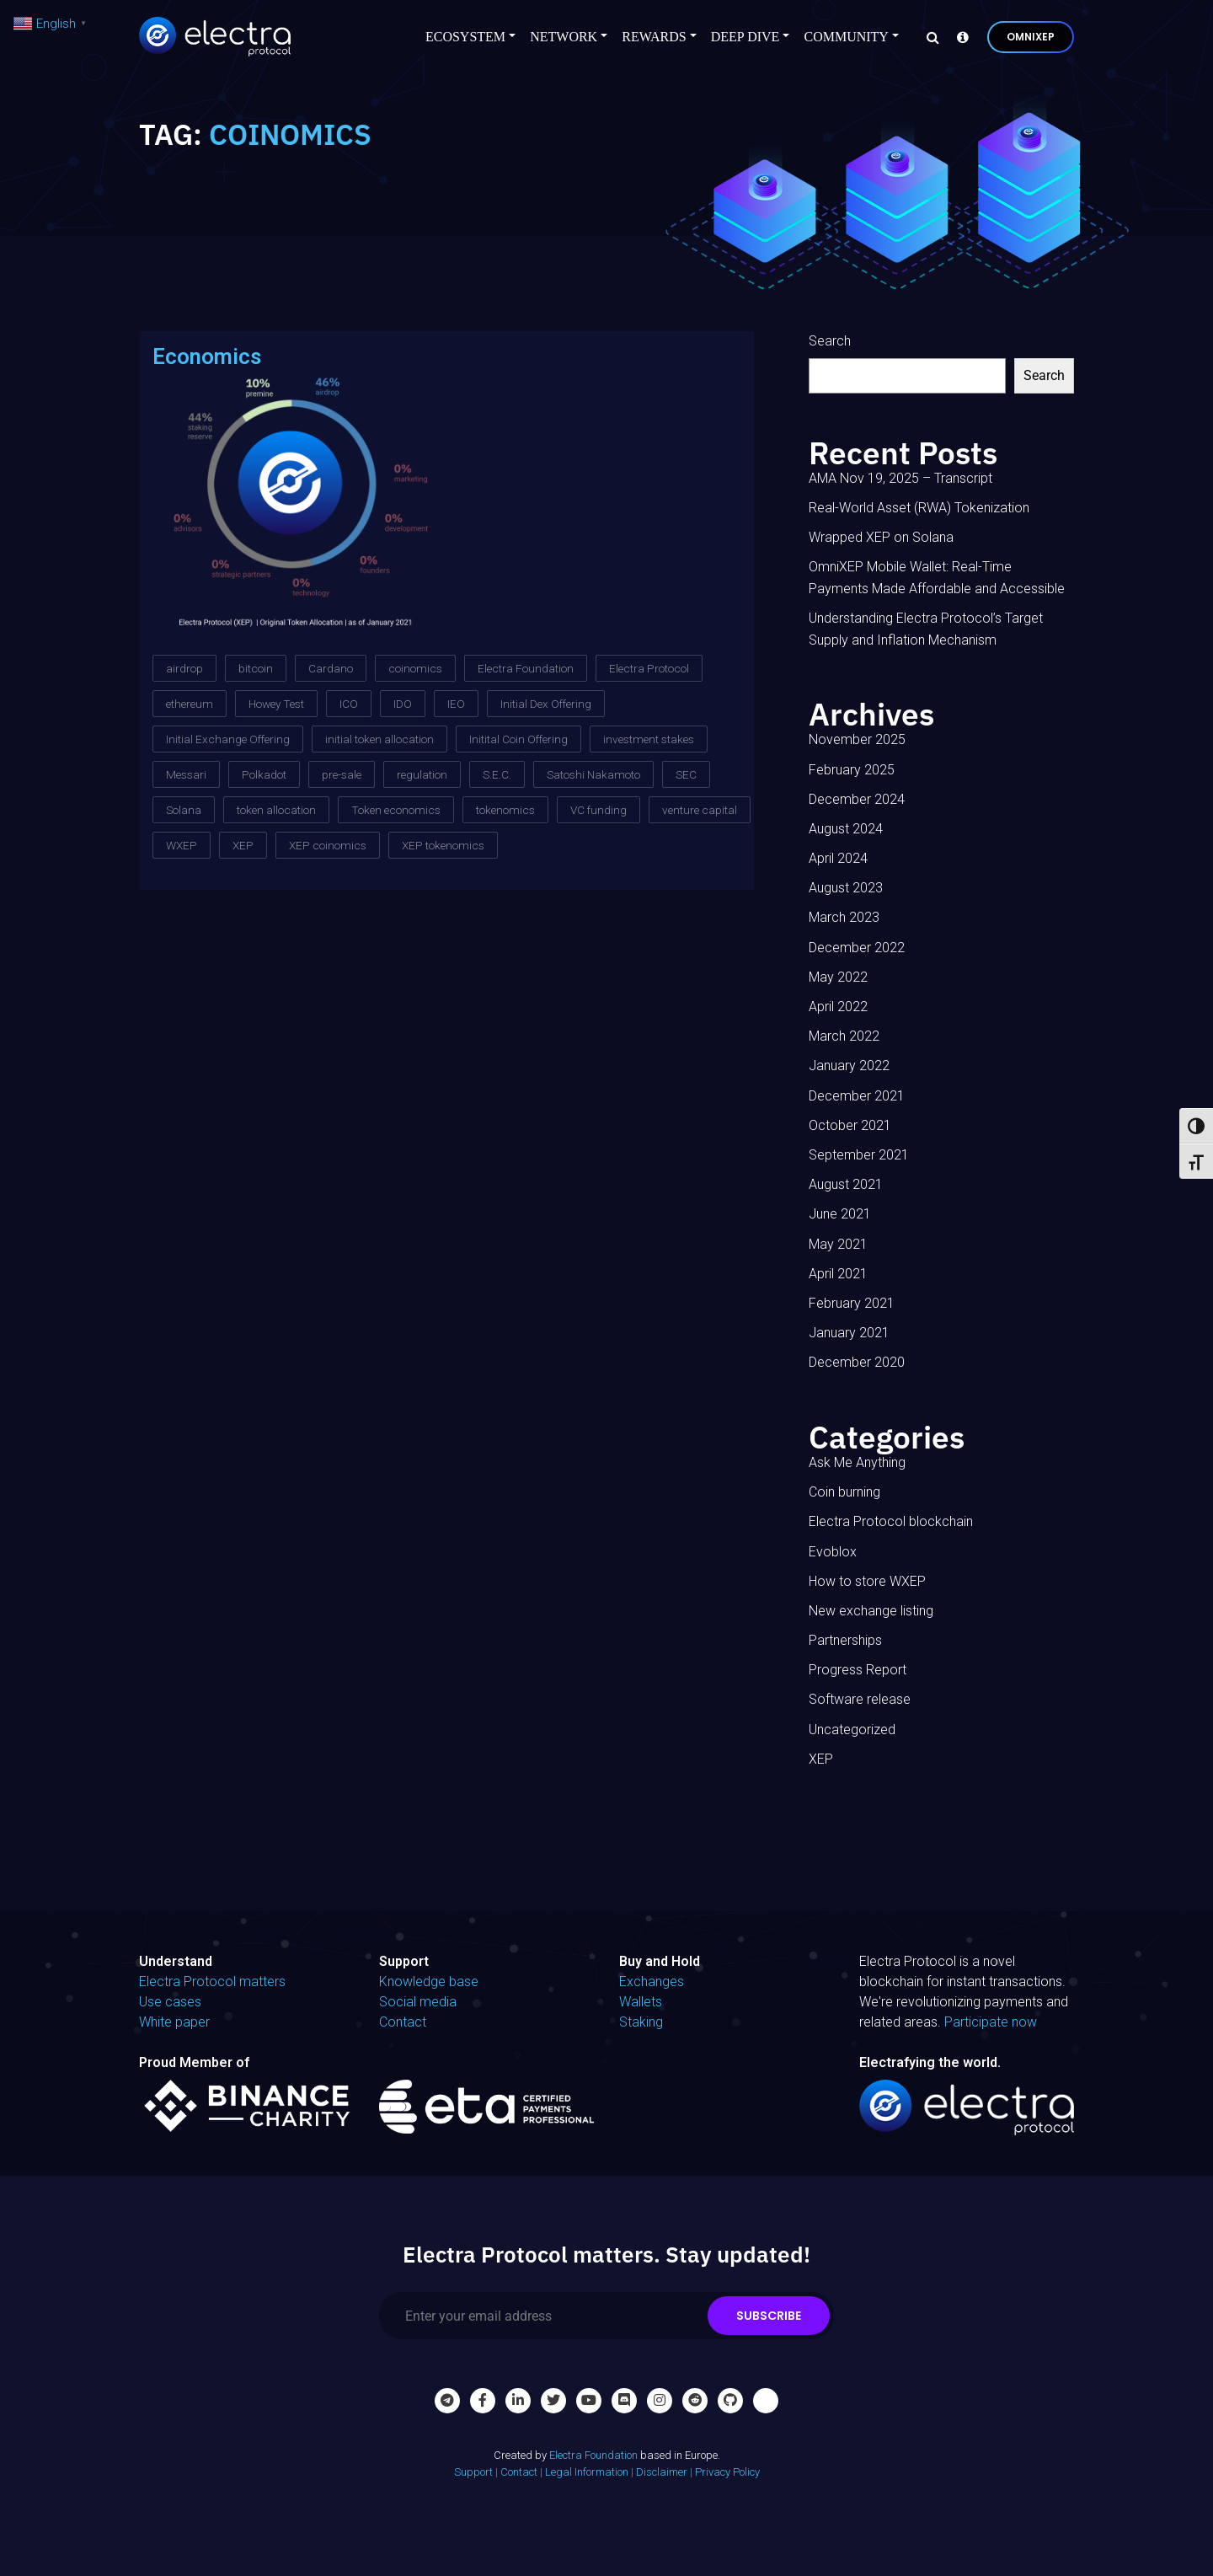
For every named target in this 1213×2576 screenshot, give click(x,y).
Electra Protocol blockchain (891, 1521)
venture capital (699, 810)
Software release (860, 1699)
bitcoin (255, 668)
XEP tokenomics (443, 845)
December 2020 (857, 1362)
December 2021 (857, 1096)
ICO (348, 703)
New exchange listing (871, 1611)
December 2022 (857, 948)
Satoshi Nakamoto (593, 774)
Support (473, 2472)
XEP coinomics (327, 845)
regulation (422, 774)
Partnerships (845, 1640)
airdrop (184, 668)
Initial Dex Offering (545, 703)
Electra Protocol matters (212, 1982)
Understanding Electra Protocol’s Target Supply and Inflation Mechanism (926, 629)
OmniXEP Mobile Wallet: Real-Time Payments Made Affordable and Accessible (937, 578)
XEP (243, 845)
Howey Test (276, 703)
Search (830, 341)
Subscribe (768, 2315)
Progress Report (857, 1670)
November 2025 (857, 739)
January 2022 (849, 1066)
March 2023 (844, 917)
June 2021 (840, 1214)
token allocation (276, 810)
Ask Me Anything (857, 1462)
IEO (456, 703)
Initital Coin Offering (518, 739)
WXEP (181, 845)
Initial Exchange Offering (228, 739)
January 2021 (849, 1333)
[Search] (928, 37)
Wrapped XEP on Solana (881, 537)
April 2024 (838, 858)
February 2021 (852, 1303)
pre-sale (341, 774)
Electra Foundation (526, 668)
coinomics (415, 668)
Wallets (640, 2002)
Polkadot (264, 774)
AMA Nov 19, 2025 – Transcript (900, 478)
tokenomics (505, 810)
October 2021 (850, 1125)
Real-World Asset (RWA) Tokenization (919, 508)
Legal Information (586, 2472)
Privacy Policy (727, 2472)
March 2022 (844, 1036)
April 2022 (838, 1007)
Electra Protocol (649, 668)
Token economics (396, 810)
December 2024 (857, 799)
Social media (418, 2002)
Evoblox (833, 1552)
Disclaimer (661, 2472)
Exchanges (651, 1982)
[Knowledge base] (958, 37)
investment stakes (648, 739)
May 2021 (838, 1244)
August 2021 (846, 1184)
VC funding (598, 810)
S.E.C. (497, 774)
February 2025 (852, 770)
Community (846, 36)
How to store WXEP (867, 1581)
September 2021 (859, 1155)
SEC (686, 774)
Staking (641, 2022)
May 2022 (838, 977)
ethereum (189, 703)
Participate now (990, 2022)
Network (563, 36)
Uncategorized (852, 1730)
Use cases (170, 2002)
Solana (183, 810)
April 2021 (838, 1274)
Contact (402, 2022)
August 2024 (846, 829)
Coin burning (844, 1492)
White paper (174, 2022)
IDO (402, 703)
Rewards (654, 36)
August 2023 (846, 888)
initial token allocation (379, 739)
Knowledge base (428, 1982)
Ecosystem (465, 36)
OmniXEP (1031, 36)
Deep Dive (745, 36)
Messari (186, 774)
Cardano (330, 668)
